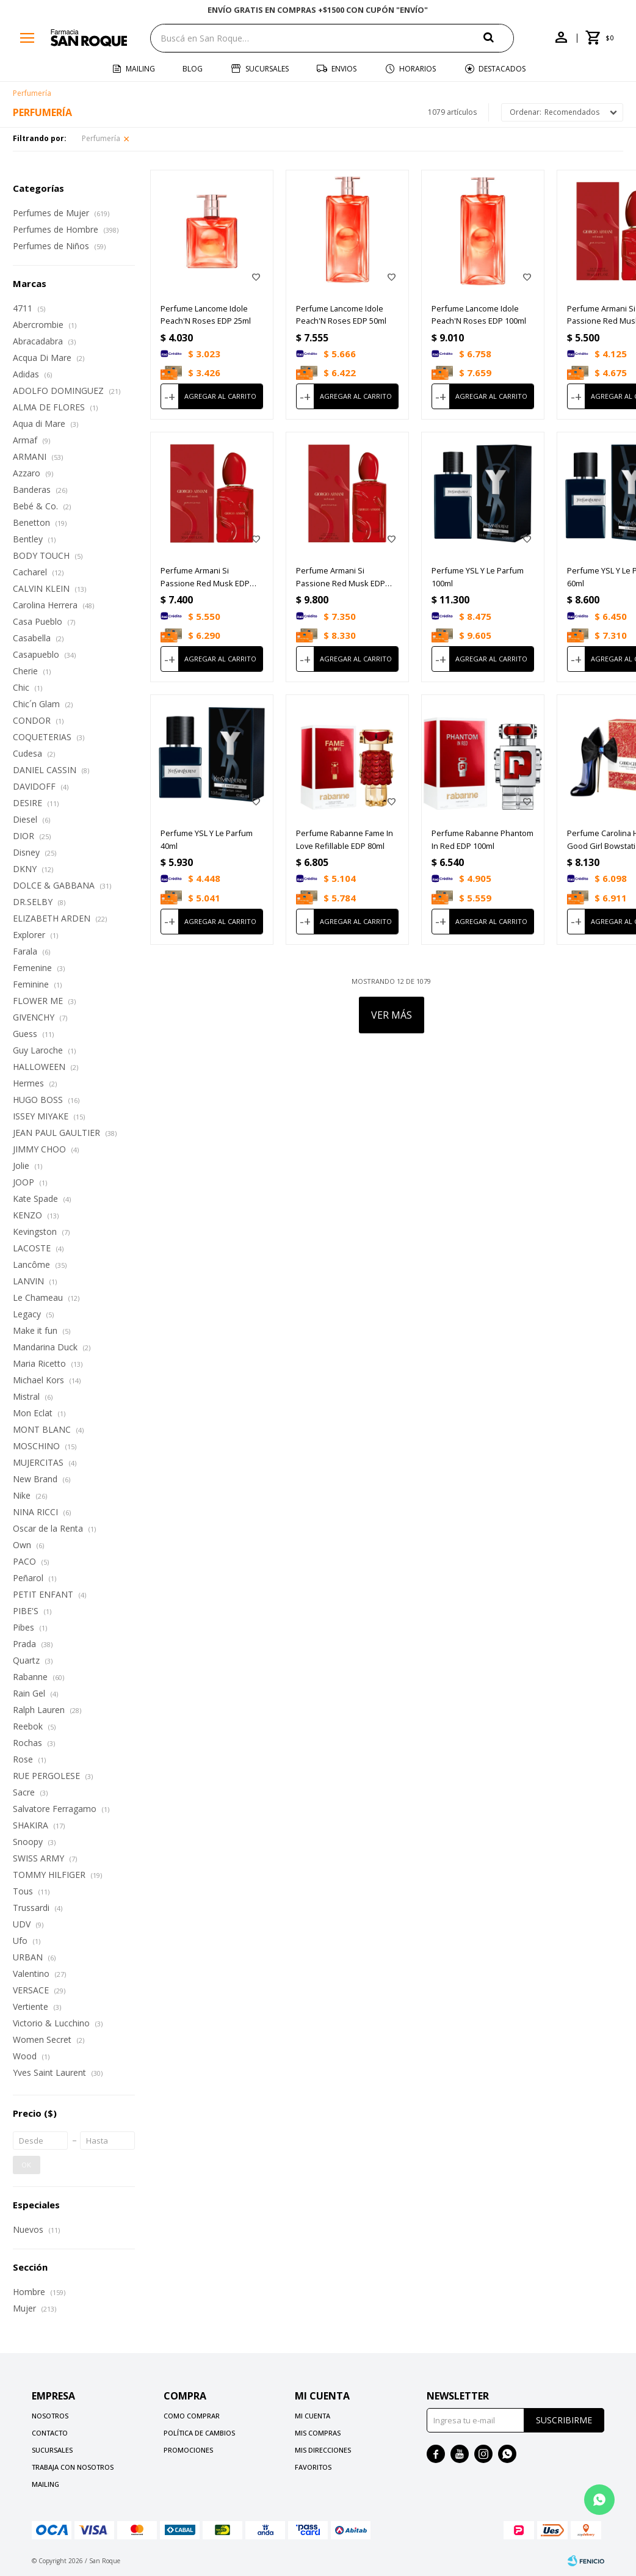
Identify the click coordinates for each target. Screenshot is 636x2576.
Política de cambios (199, 2432)
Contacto (50, 2432)
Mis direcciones (323, 2449)
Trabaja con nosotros (73, 2467)
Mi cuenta (312, 2415)
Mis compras (318, 2432)
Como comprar (192, 2415)
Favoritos (313, 2467)
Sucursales (267, 69)
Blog (192, 69)
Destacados (502, 69)
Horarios (417, 69)
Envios (343, 69)
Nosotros (50, 2415)
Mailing (140, 69)
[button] (498, 37)
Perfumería (101, 138)
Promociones (188, 2449)
